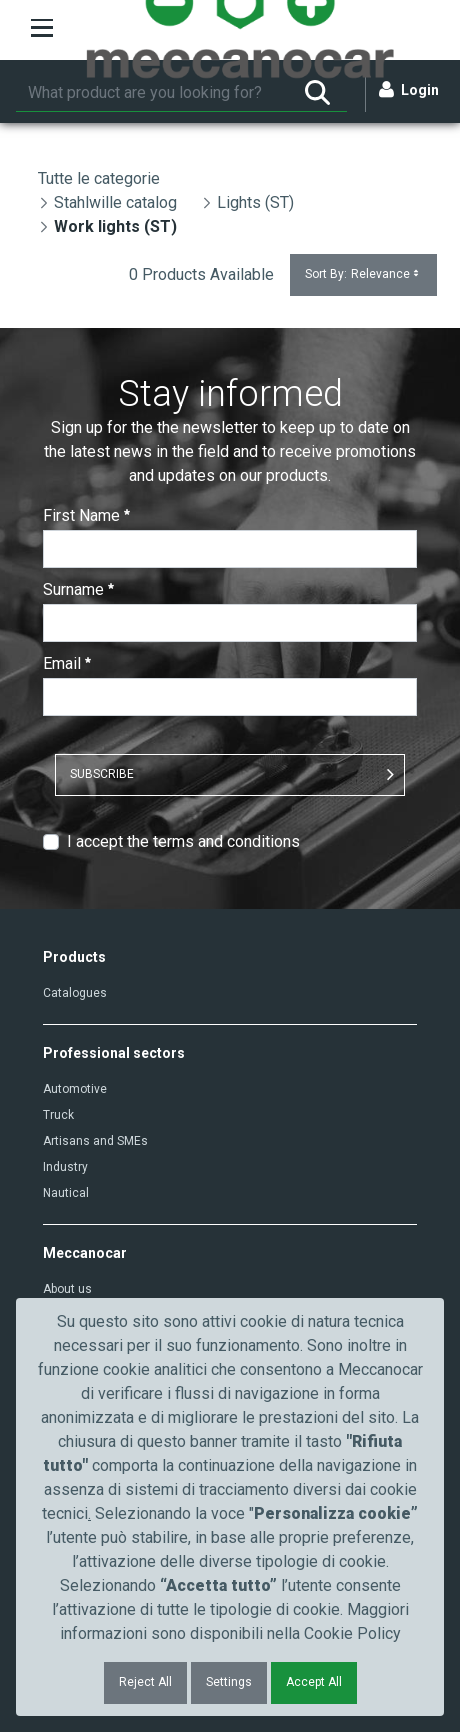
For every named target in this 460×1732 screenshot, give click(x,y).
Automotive (75, 1089)
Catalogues (75, 993)
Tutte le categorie (99, 178)
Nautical (66, 1193)
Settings (229, 1682)
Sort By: (363, 274)
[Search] (152, 93)
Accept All (314, 1682)
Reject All (145, 1682)
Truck (58, 1115)
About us (67, 1289)
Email (67, 663)
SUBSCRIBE (102, 774)
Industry (65, 1167)
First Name (86, 515)
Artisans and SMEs (95, 1141)
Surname (78, 589)
